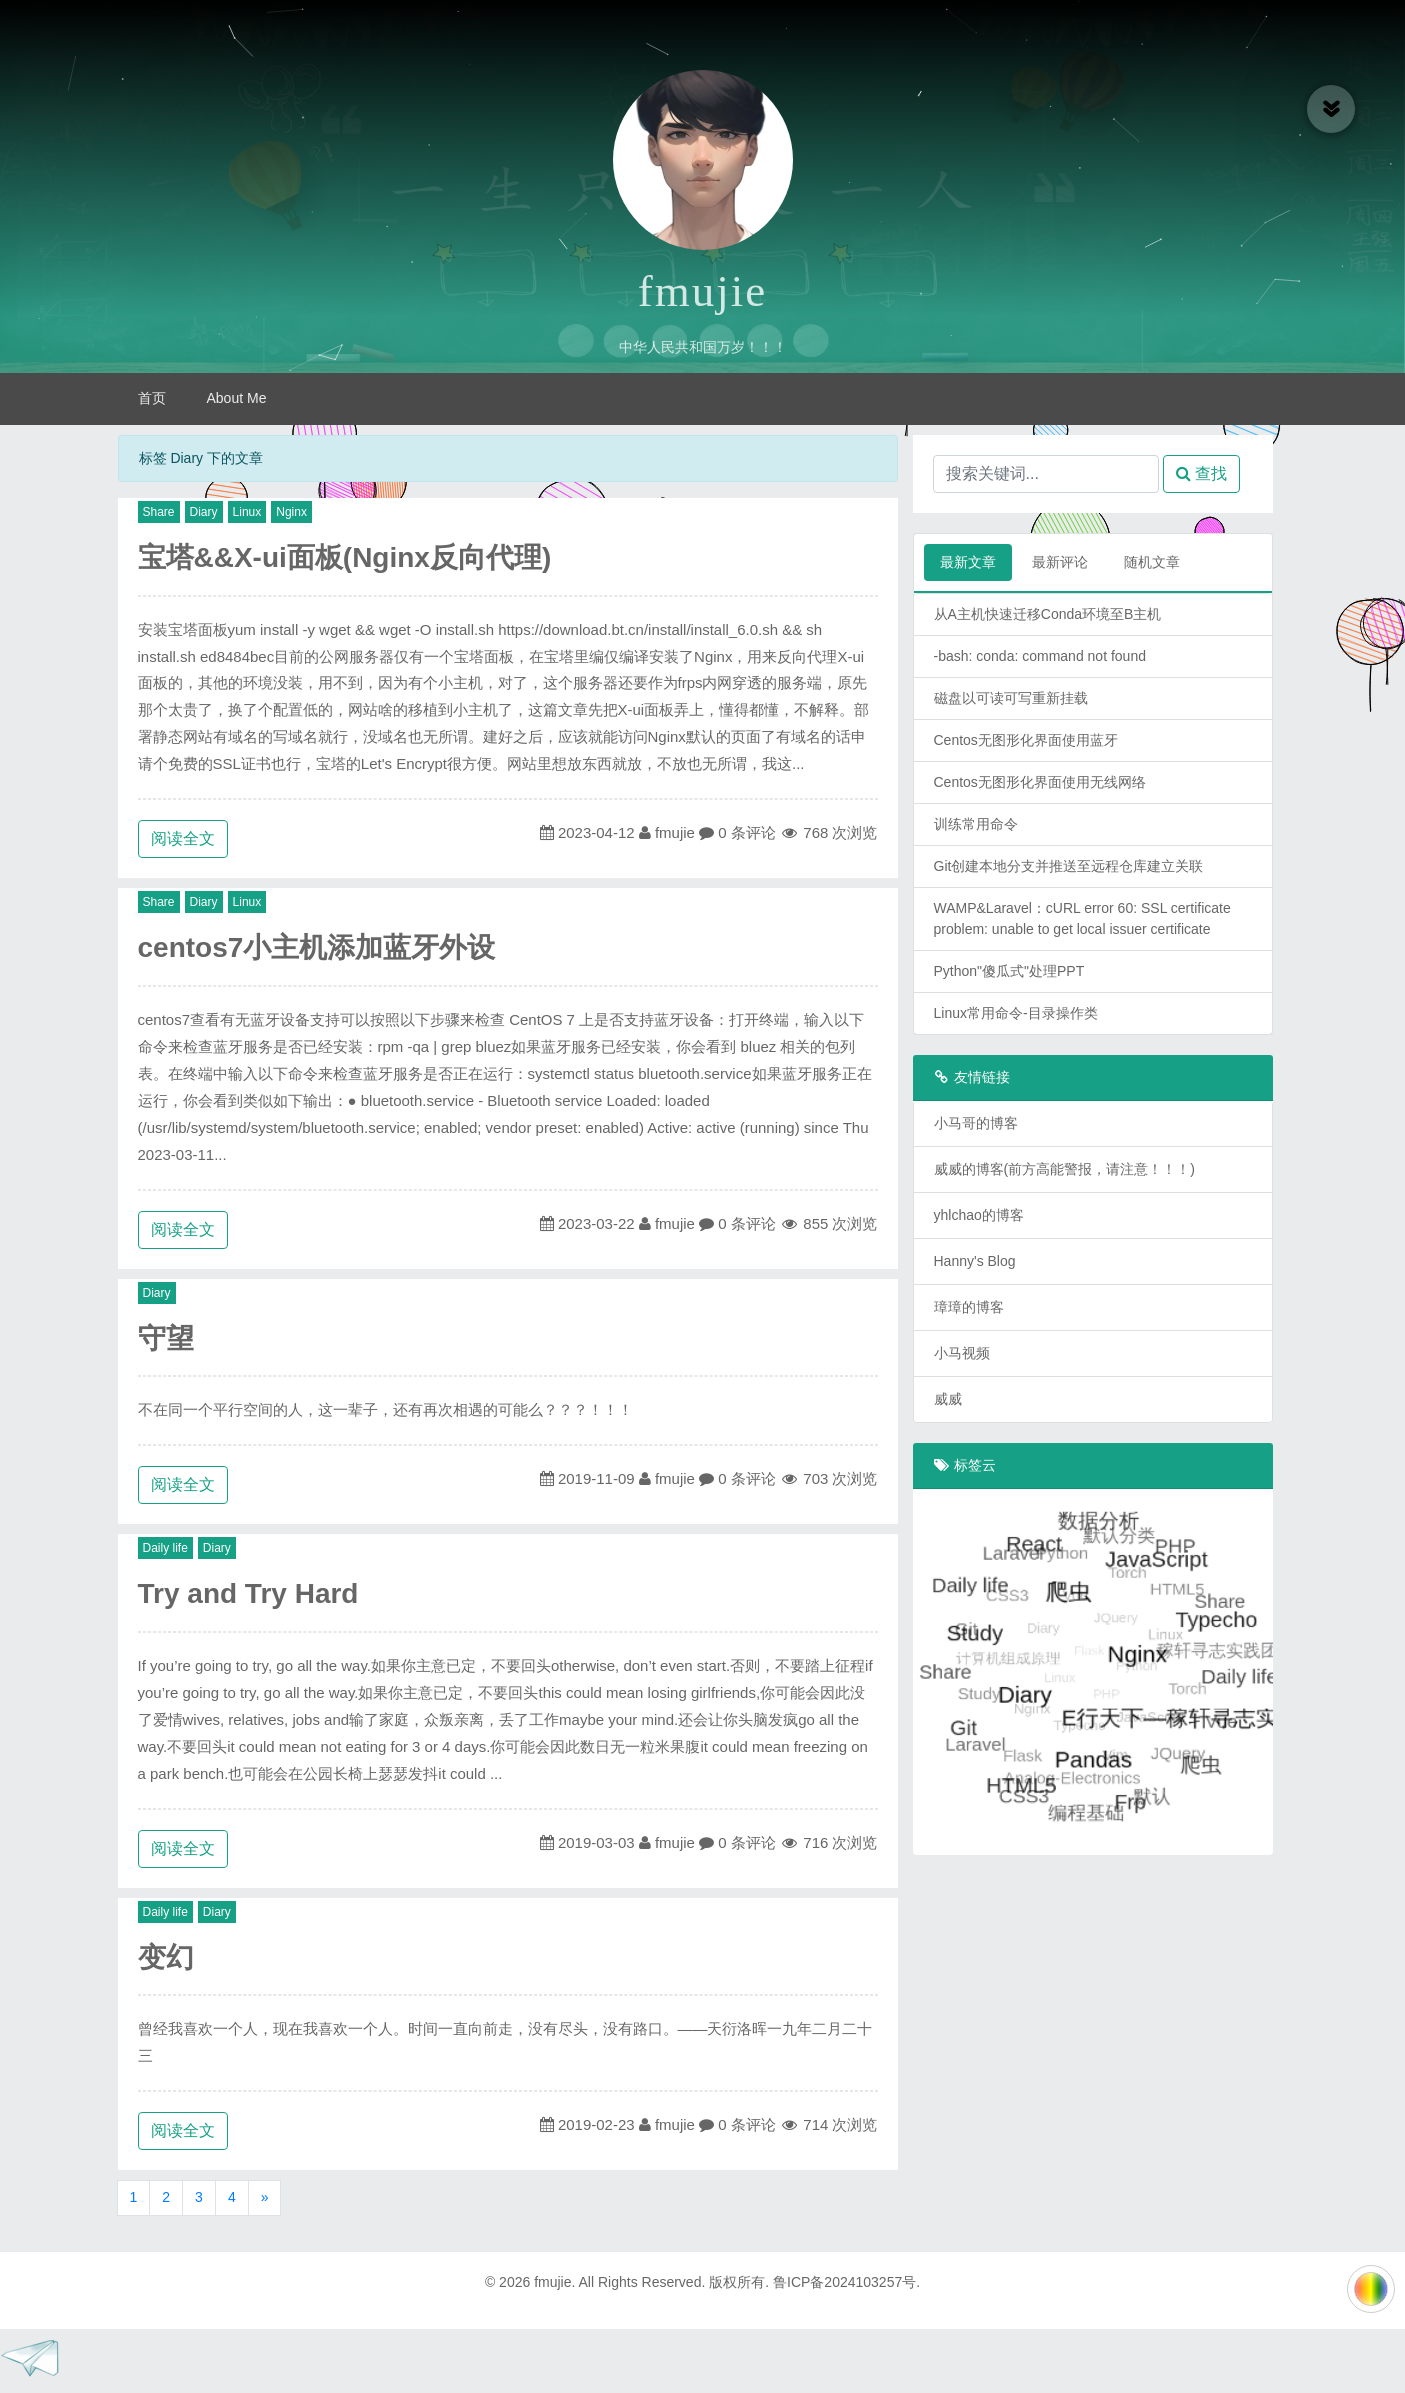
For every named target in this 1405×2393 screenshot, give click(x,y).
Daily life (165, 1548)
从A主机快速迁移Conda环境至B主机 (1048, 614)
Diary (204, 512)
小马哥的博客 (976, 1123)
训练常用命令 (976, 824)
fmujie (702, 291)
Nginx (291, 512)
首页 (152, 398)
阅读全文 (183, 838)
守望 (166, 1338)
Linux (247, 512)
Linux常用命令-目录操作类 (1016, 1013)
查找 (1201, 473)
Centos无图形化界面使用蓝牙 (1026, 740)
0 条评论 (747, 832)
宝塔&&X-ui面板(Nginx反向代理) (345, 557)
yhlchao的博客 (979, 1215)
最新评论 (1060, 562)
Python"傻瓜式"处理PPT (1009, 971)
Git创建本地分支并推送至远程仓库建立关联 (1069, 866)
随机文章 (1152, 562)
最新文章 (968, 562)
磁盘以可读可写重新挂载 (1011, 698)
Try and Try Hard (248, 1593)
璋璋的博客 (969, 1307)
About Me (237, 398)
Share (159, 512)
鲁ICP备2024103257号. (846, 2282)
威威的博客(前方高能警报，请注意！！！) (1064, 1169)
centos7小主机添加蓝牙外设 (317, 947)
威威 (948, 1399)
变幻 (166, 1957)
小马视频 (962, 1353)
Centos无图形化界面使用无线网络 (1040, 782)
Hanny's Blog (975, 1261)
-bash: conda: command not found (1040, 656)
